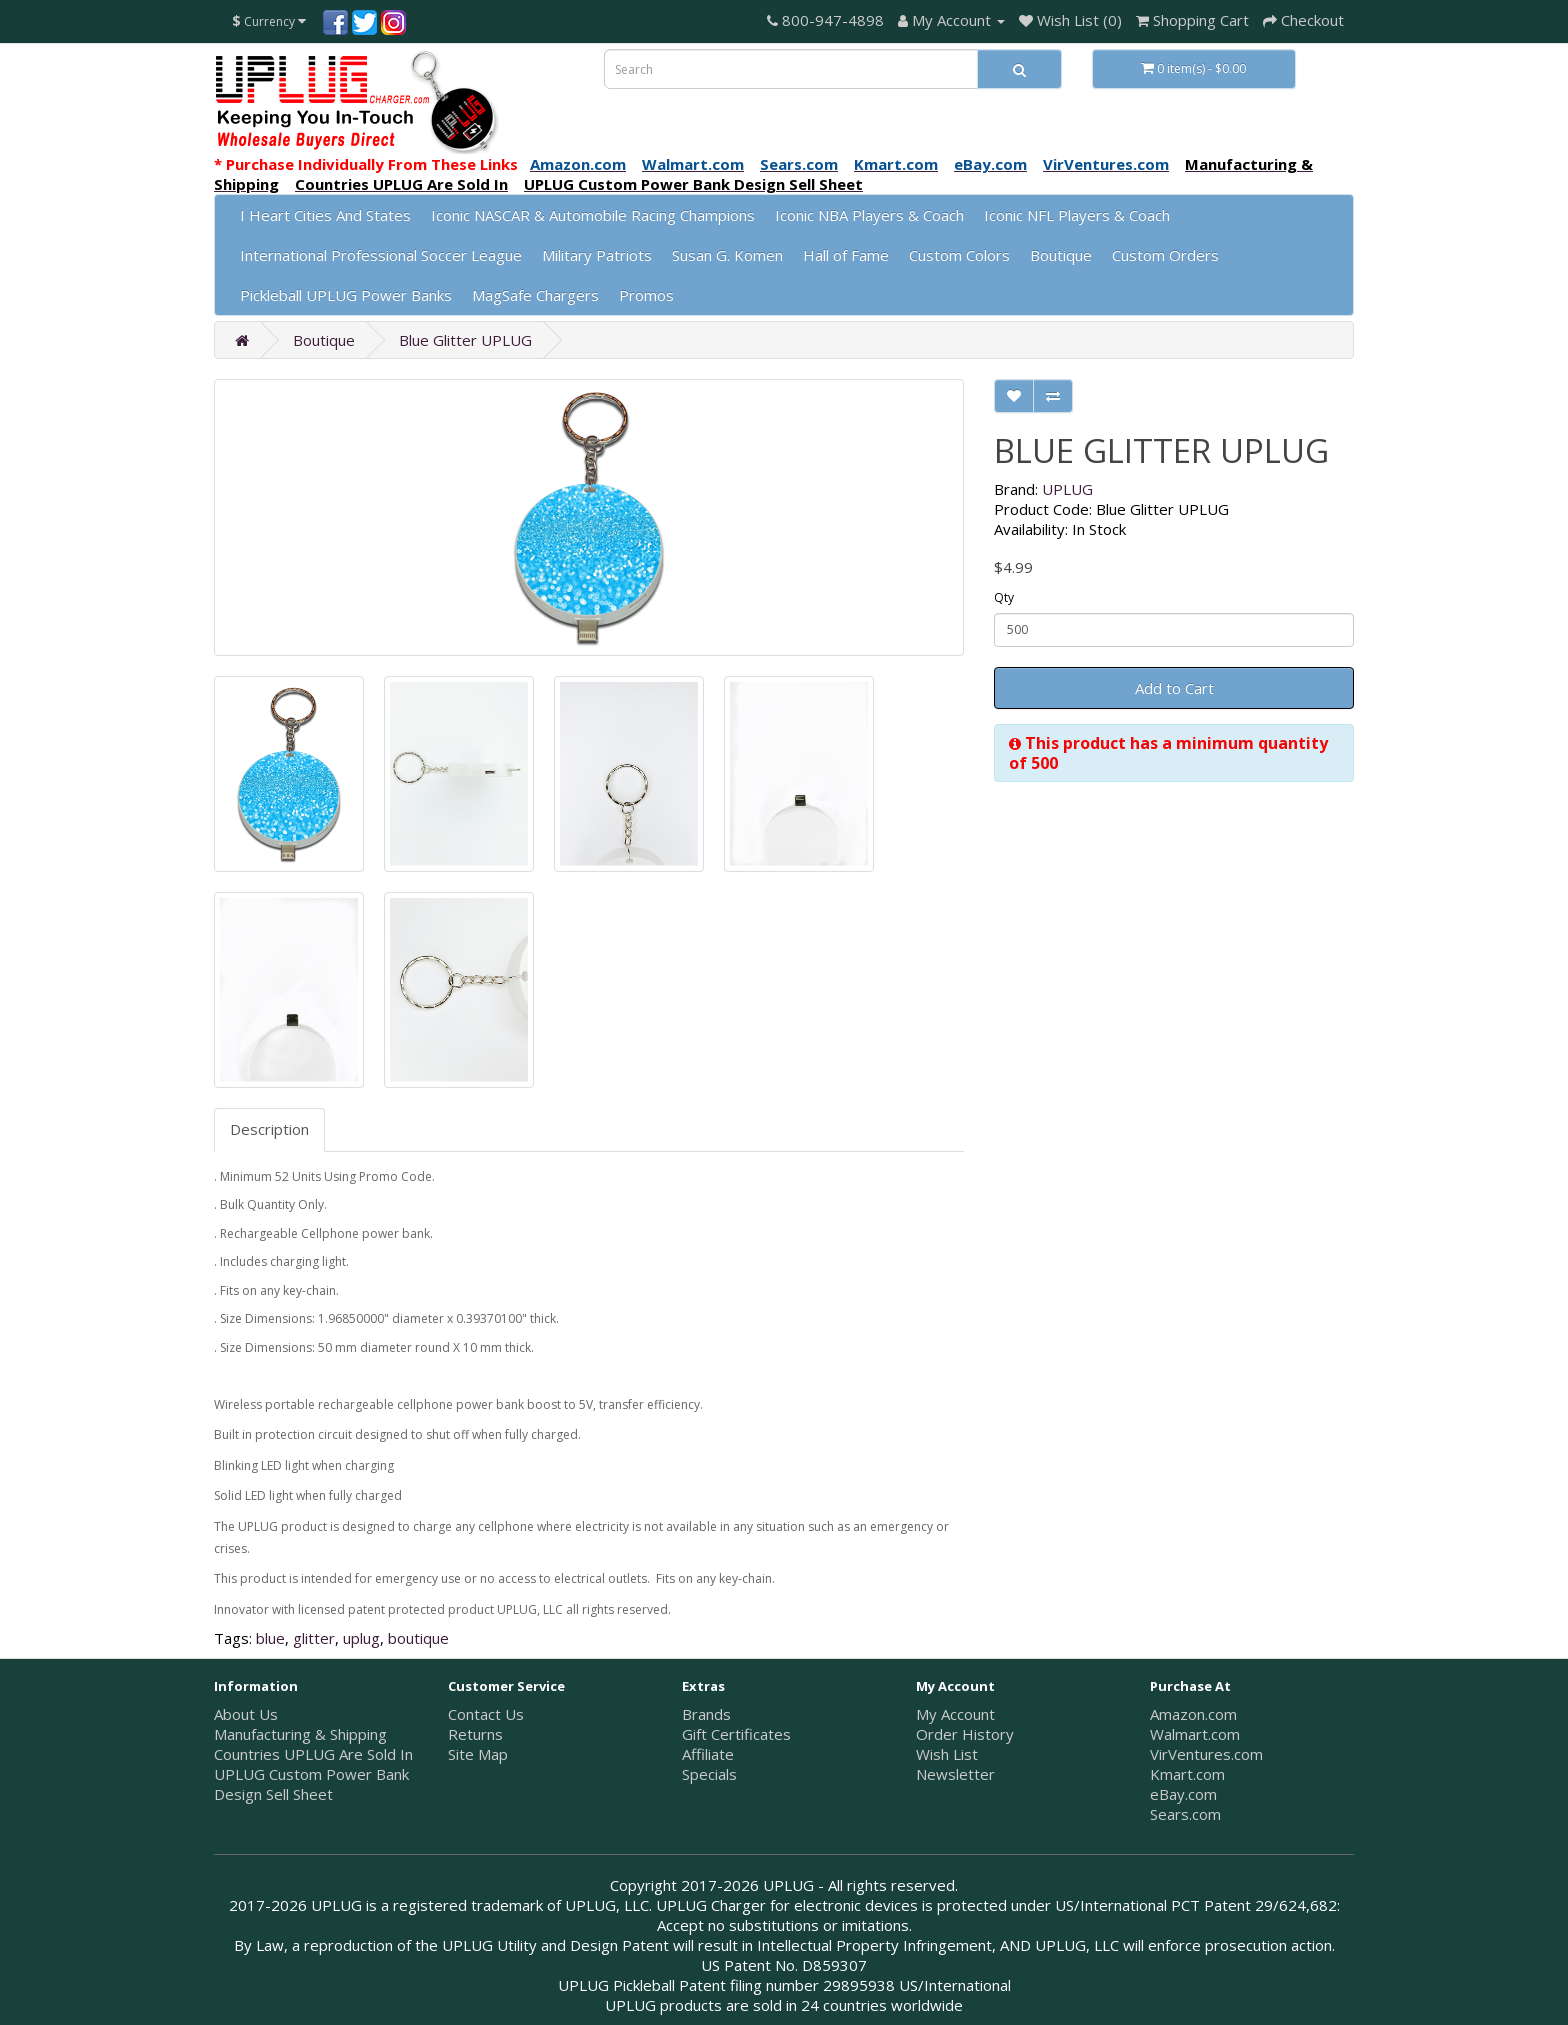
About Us (246, 1714)
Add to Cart (1174, 688)
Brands (706, 1714)
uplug (361, 1638)
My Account (955, 1714)
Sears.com (1185, 1814)
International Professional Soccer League (381, 255)
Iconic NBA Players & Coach (869, 215)
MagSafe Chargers (535, 295)
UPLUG (1067, 489)
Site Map (478, 1754)
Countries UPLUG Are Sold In (313, 1754)
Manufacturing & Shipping (300, 1734)
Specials (709, 1774)
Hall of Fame (846, 255)
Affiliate (708, 1754)
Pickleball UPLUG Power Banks (346, 295)
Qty (1004, 597)
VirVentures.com (1206, 1754)
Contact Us (486, 1714)
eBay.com (1183, 1794)
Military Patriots (597, 255)
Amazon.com (1193, 1714)
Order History (965, 1734)
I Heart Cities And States (325, 215)
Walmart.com (1195, 1734)
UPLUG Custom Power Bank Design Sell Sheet (311, 1784)
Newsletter (955, 1774)
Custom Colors (959, 255)
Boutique (1061, 255)
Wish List (947, 1754)
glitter (314, 1638)
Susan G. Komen (727, 255)
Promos (646, 295)
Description (269, 1129)
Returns (475, 1734)
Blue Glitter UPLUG (465, 340)
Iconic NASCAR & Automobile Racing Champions (593, 215)
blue (270, 1638)
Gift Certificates (736, 1734)
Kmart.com (1187, 1774)
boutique (418, 1638)
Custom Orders (1165, 255)
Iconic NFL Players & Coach (1077, 215)
